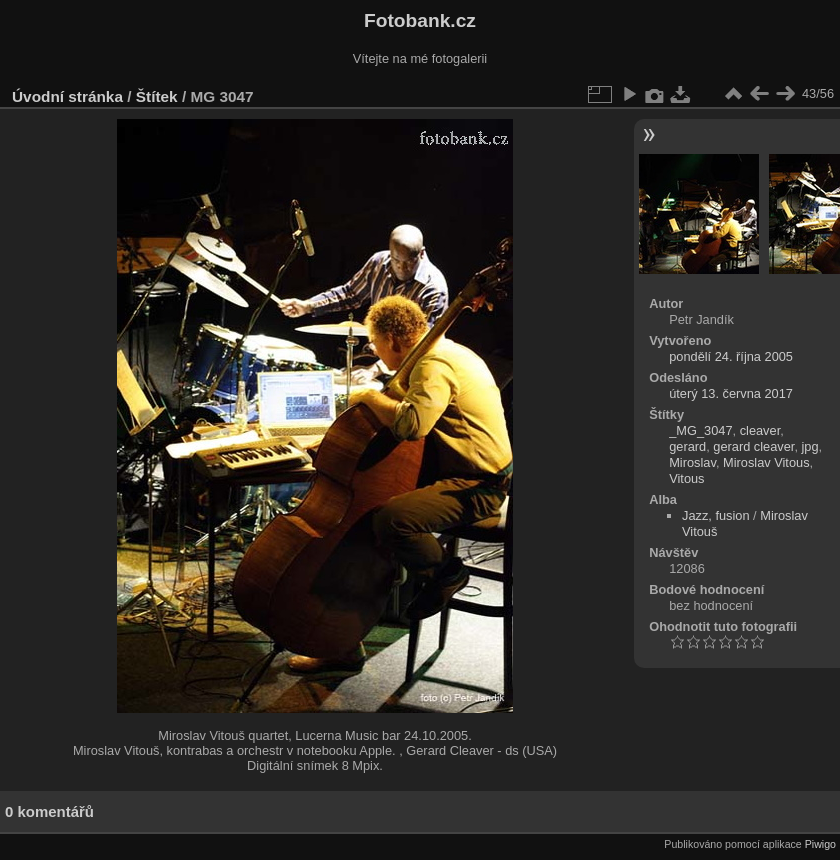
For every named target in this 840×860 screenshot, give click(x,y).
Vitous (686, 478)
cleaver (760, 430)
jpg (810, 446)
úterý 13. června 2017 (731, 393)
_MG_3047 (700, 430)
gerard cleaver (753, 446)
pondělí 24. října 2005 (731, 356)
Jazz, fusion (716, 515)
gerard (687, 446)
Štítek (157, 96)
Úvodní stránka (67, 96)
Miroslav (692, 462)
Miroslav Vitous (766, 462)
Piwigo (820, 844)
